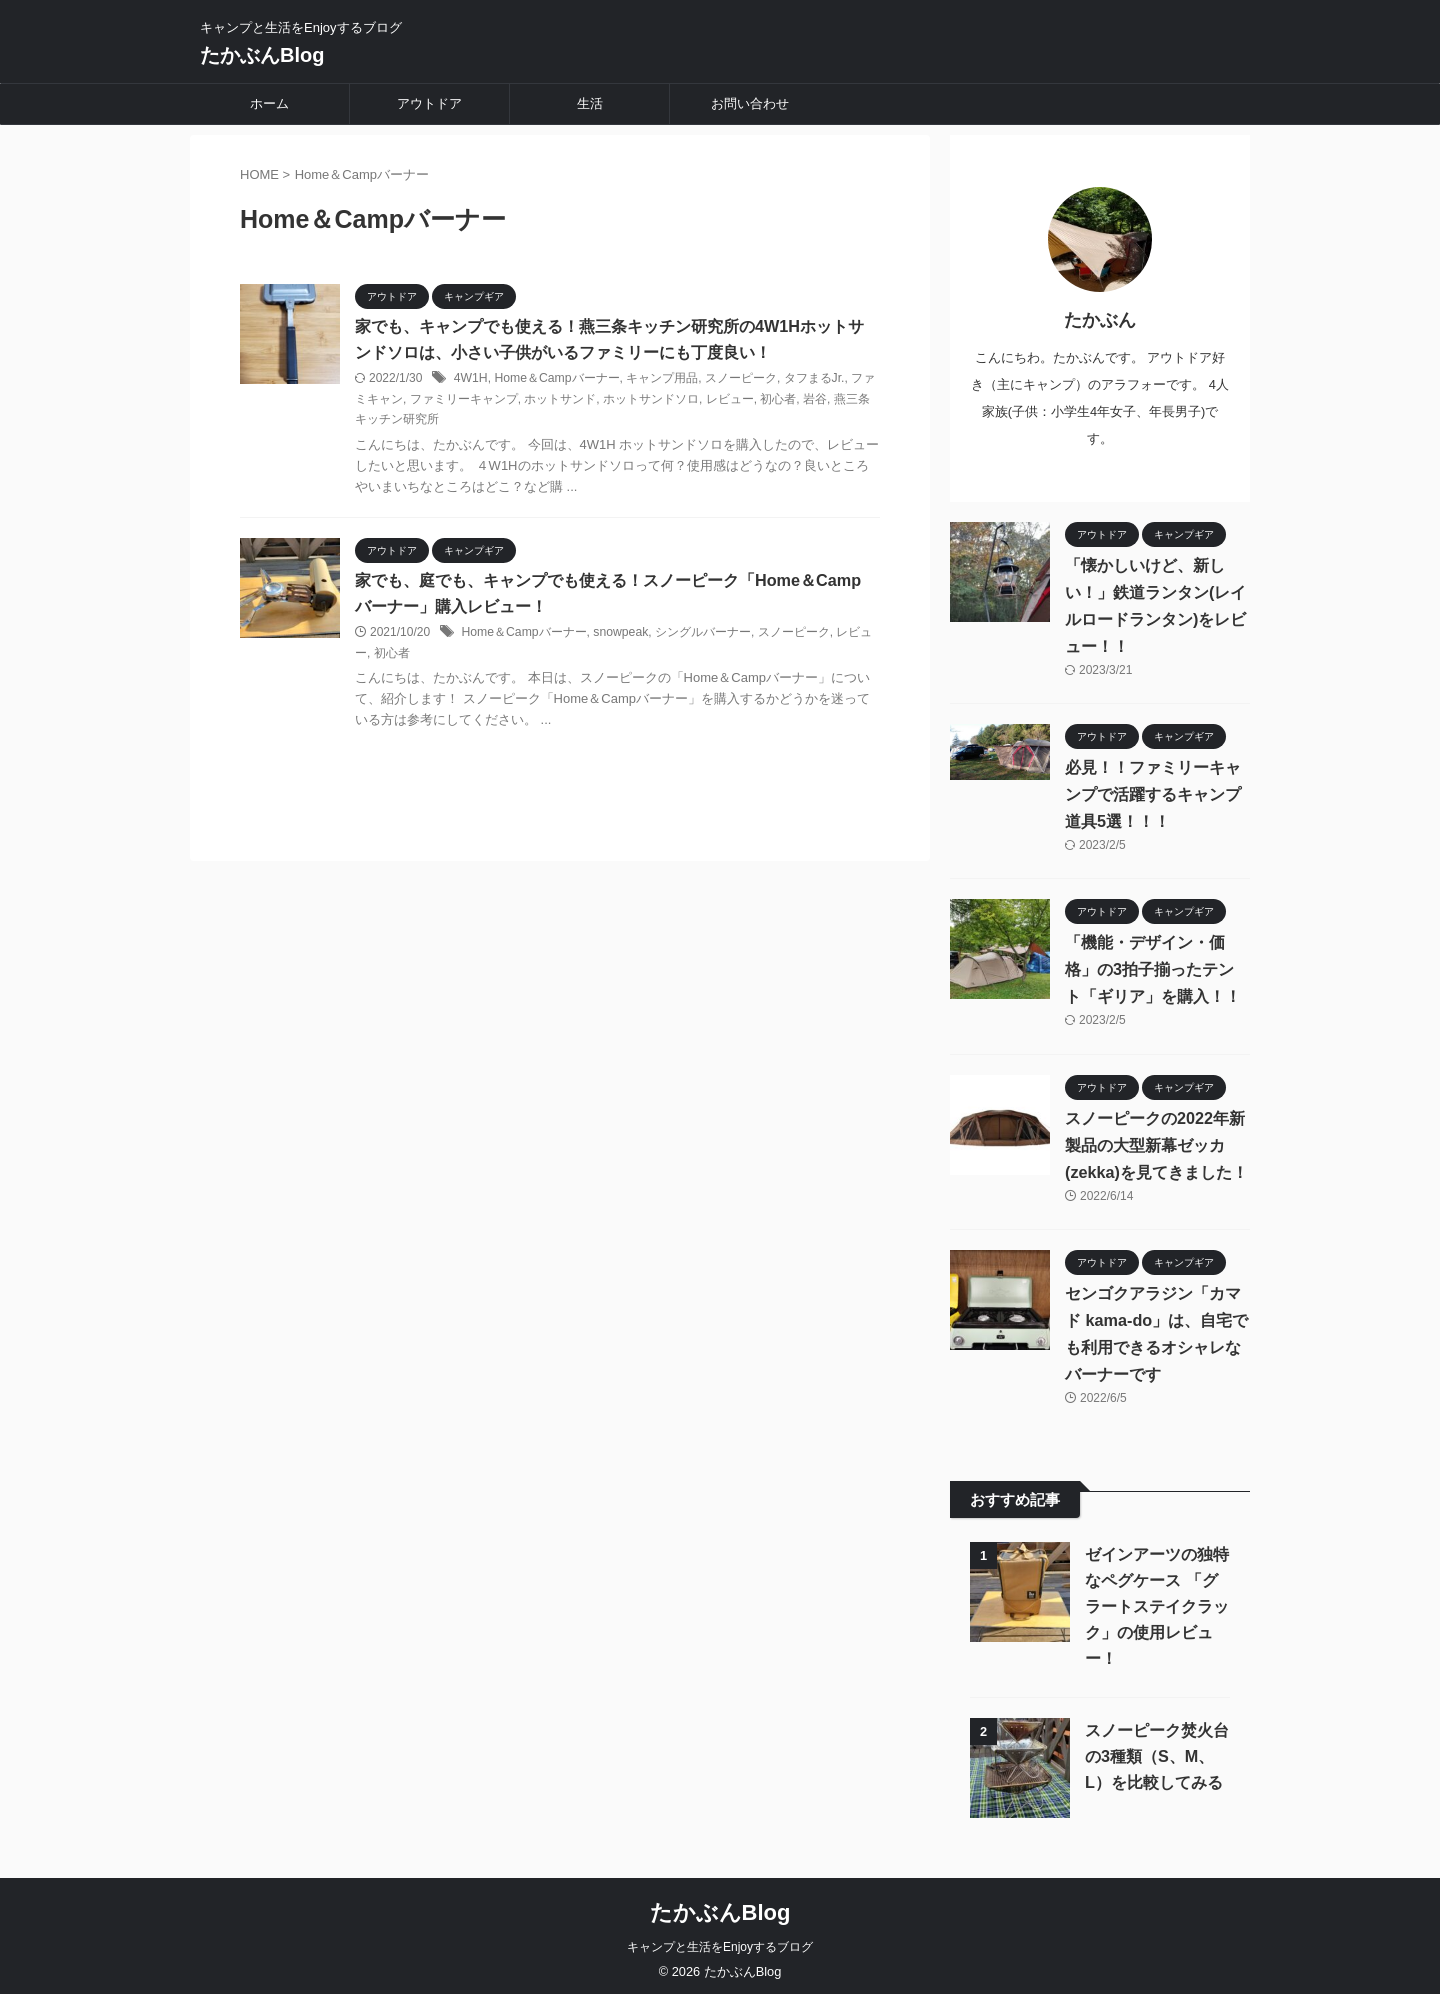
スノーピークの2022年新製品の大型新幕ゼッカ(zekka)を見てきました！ (1156, 1138)
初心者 (778, 400)
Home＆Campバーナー (556, 379)
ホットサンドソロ (651, 400)
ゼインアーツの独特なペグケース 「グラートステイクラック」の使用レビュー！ (1157, 1600)
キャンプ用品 (660, 379)
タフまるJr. (812, 379)
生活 (590, 103)
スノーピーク (739, 379)
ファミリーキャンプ (464, 400)
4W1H (470, 379)
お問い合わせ (750, 103)
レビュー (730, 400)
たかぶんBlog (262, 55)
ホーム (269, 103)
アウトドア (429, 103)
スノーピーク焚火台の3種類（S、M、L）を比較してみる (1157, 1750)
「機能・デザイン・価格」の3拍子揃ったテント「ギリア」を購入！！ (1157, 963)
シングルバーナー (701, 634)
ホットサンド (560, 400)
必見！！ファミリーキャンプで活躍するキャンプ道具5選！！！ (1153, 787)
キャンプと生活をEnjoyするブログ (720, 1941)
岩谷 (815, 400)
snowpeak (619, 634)
